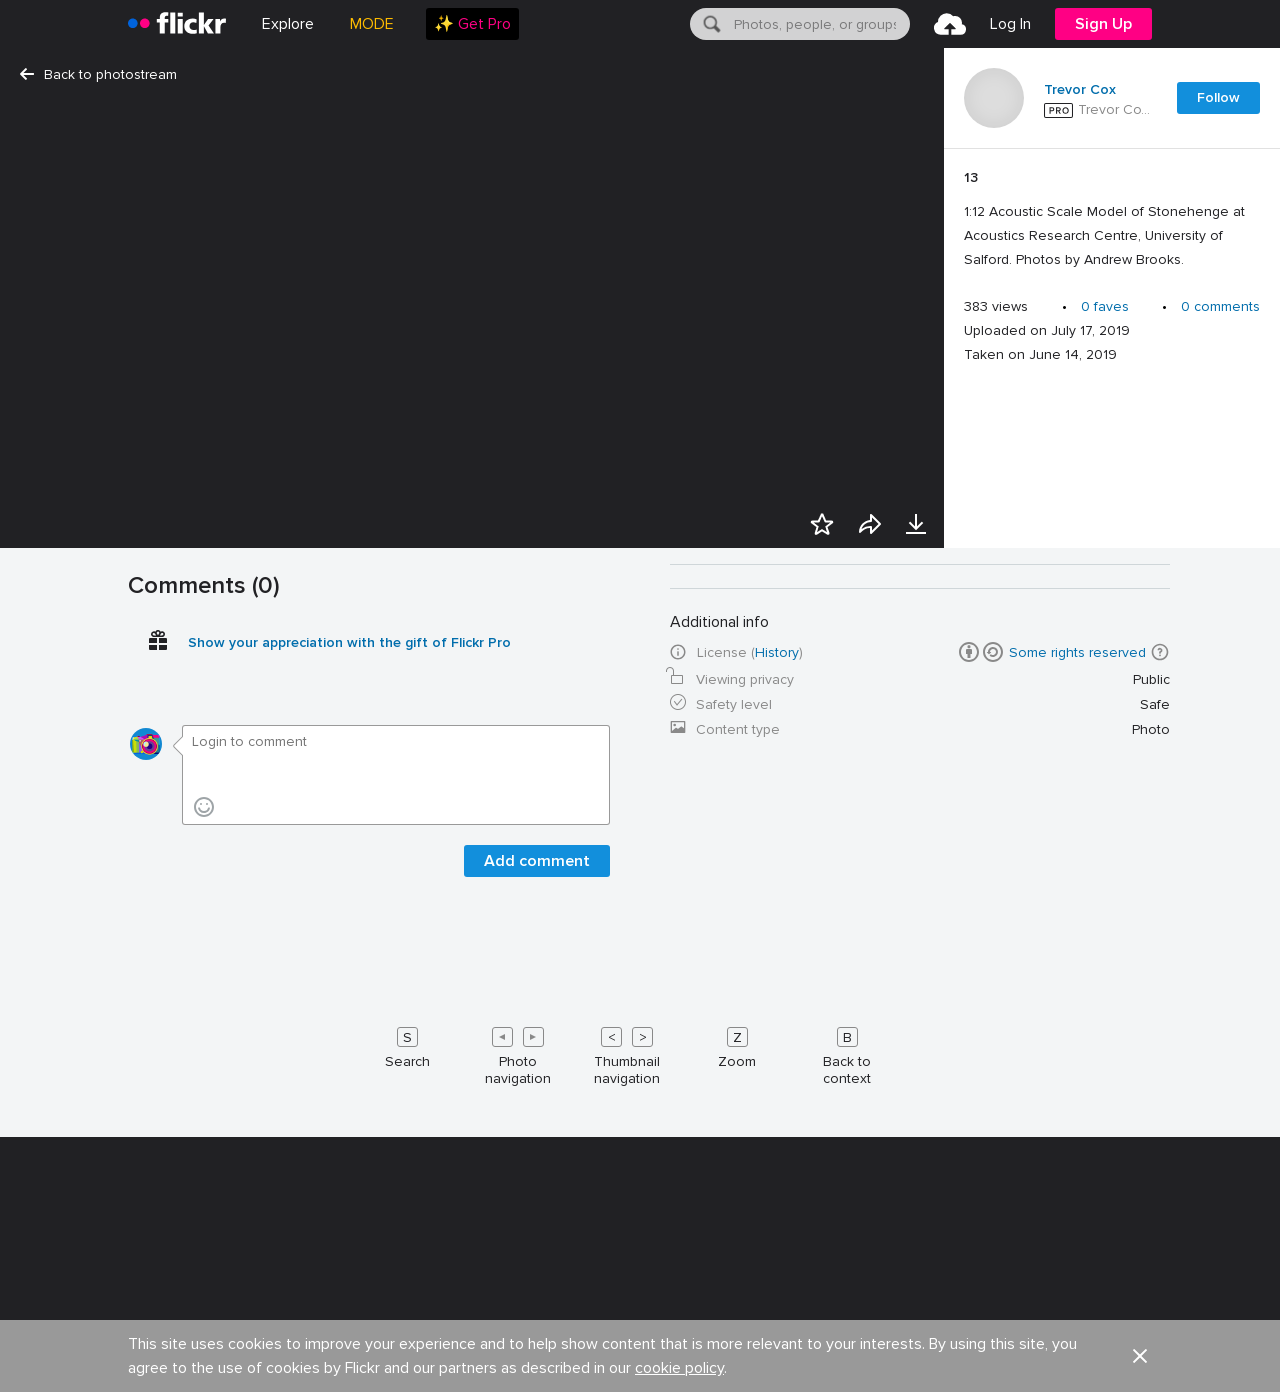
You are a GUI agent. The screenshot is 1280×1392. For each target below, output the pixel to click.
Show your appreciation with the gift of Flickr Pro (349, 1364)
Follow (1218, 97)
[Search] (710, 24)
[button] (1160, 1374)
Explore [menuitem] (288, 24)
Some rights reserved (1077, 1374)
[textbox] (820, 24)
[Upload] (950, 24)
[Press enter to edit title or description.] (1112, 219)
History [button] (777, 1374)
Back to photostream (98, 74)
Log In (1010, 24)
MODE (372, 24)
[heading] (177, 24)
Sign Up (1103, 24)
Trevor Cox (1080, 90)
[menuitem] (472, 24)
